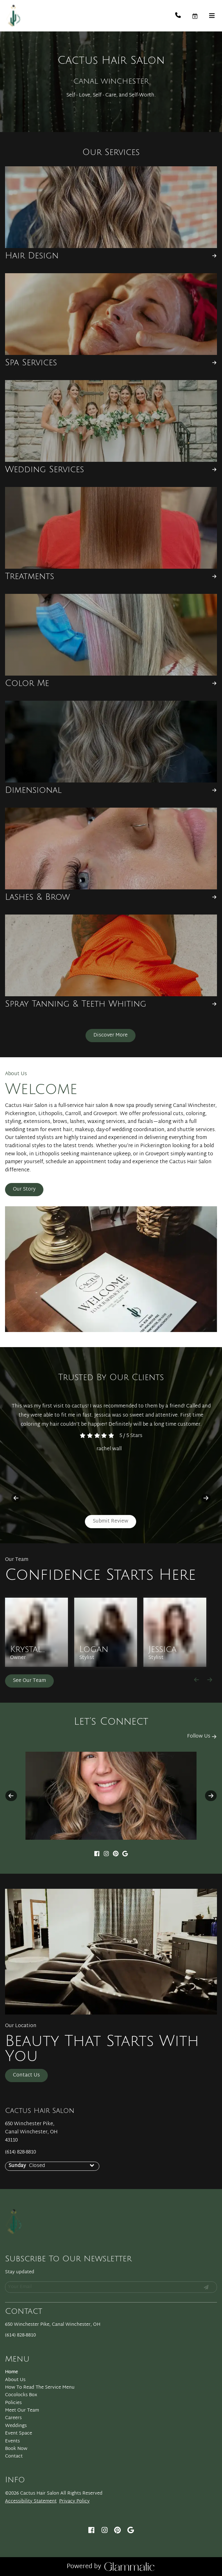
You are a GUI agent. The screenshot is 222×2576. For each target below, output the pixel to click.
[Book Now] (16, 2449)
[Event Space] (18, 2433)
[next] (206, 1498)
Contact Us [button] (26, 2075)
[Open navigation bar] (212, 15)
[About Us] (15, 2380)
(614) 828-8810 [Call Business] (20, 2152)
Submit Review (110, 1521)
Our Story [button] (24, 1189)
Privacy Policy (74, 2501)
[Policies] (13, 2403)
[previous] (15, 1498)
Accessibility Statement (31, 2501)
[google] (125, 1854)
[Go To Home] (13, 16)
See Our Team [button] (29, 1680)
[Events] (12, 2441)
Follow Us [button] (202, 1736)
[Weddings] (16, 2426)
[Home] (11, 2372)
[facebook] (97, 1854)
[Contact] (14, 2456)
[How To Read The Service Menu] (40, 2387)
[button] (200, 15)
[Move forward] (209, 1679)
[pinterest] (115, 1854)
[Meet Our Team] (22, 2410)
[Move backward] (197, 1679)
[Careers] (13, 2418)
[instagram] (106, 1854)
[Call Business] (183, 15)
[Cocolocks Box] (21, 2395)
